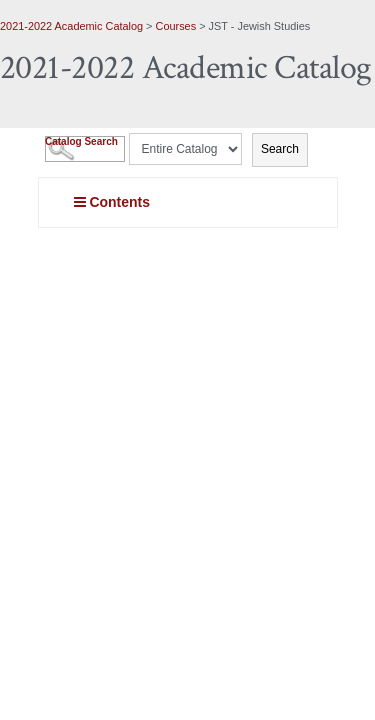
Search (280, 149)
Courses (176, 26)
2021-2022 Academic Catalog (71, 26)
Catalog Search (81, 141)
